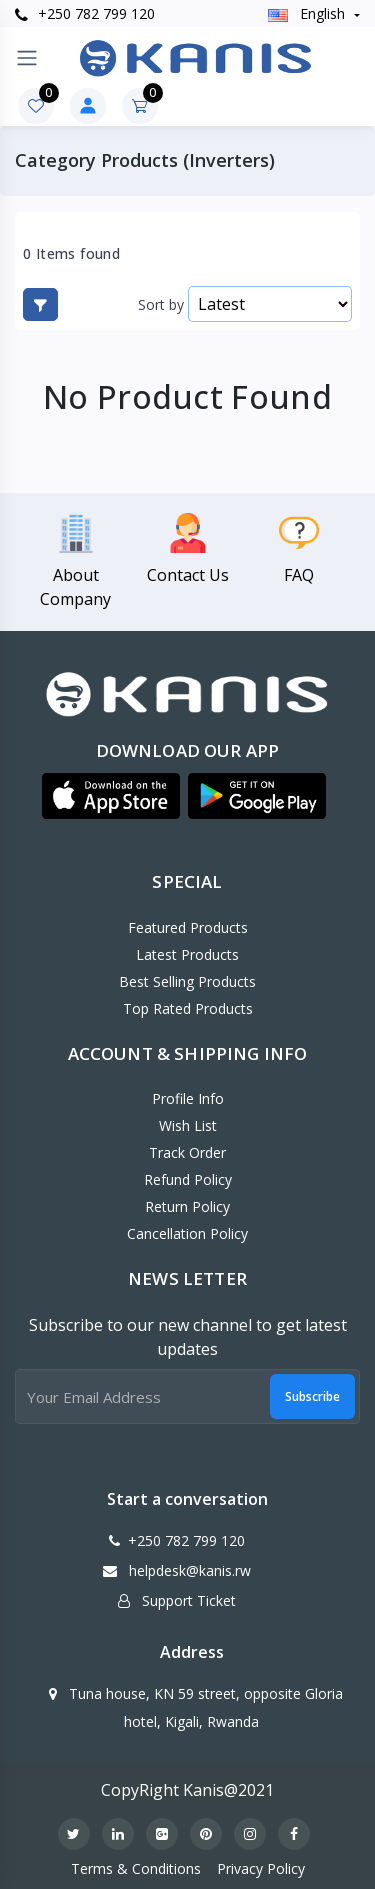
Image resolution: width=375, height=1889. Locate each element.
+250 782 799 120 (85, 13)
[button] (111, 796)
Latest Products (187, 954)
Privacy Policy (261, 1868)
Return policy (187, 1206)
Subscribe (312, 1396)
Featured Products (188, 927)
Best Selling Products (187, 981)
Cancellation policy (187, 1233)
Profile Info (188, 1098)
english (308, 13)
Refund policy (188, 1179)
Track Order (187, 1152)
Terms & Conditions (136, 1868)
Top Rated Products (188, 1008)
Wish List (188, 1125)
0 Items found (71, 254)
